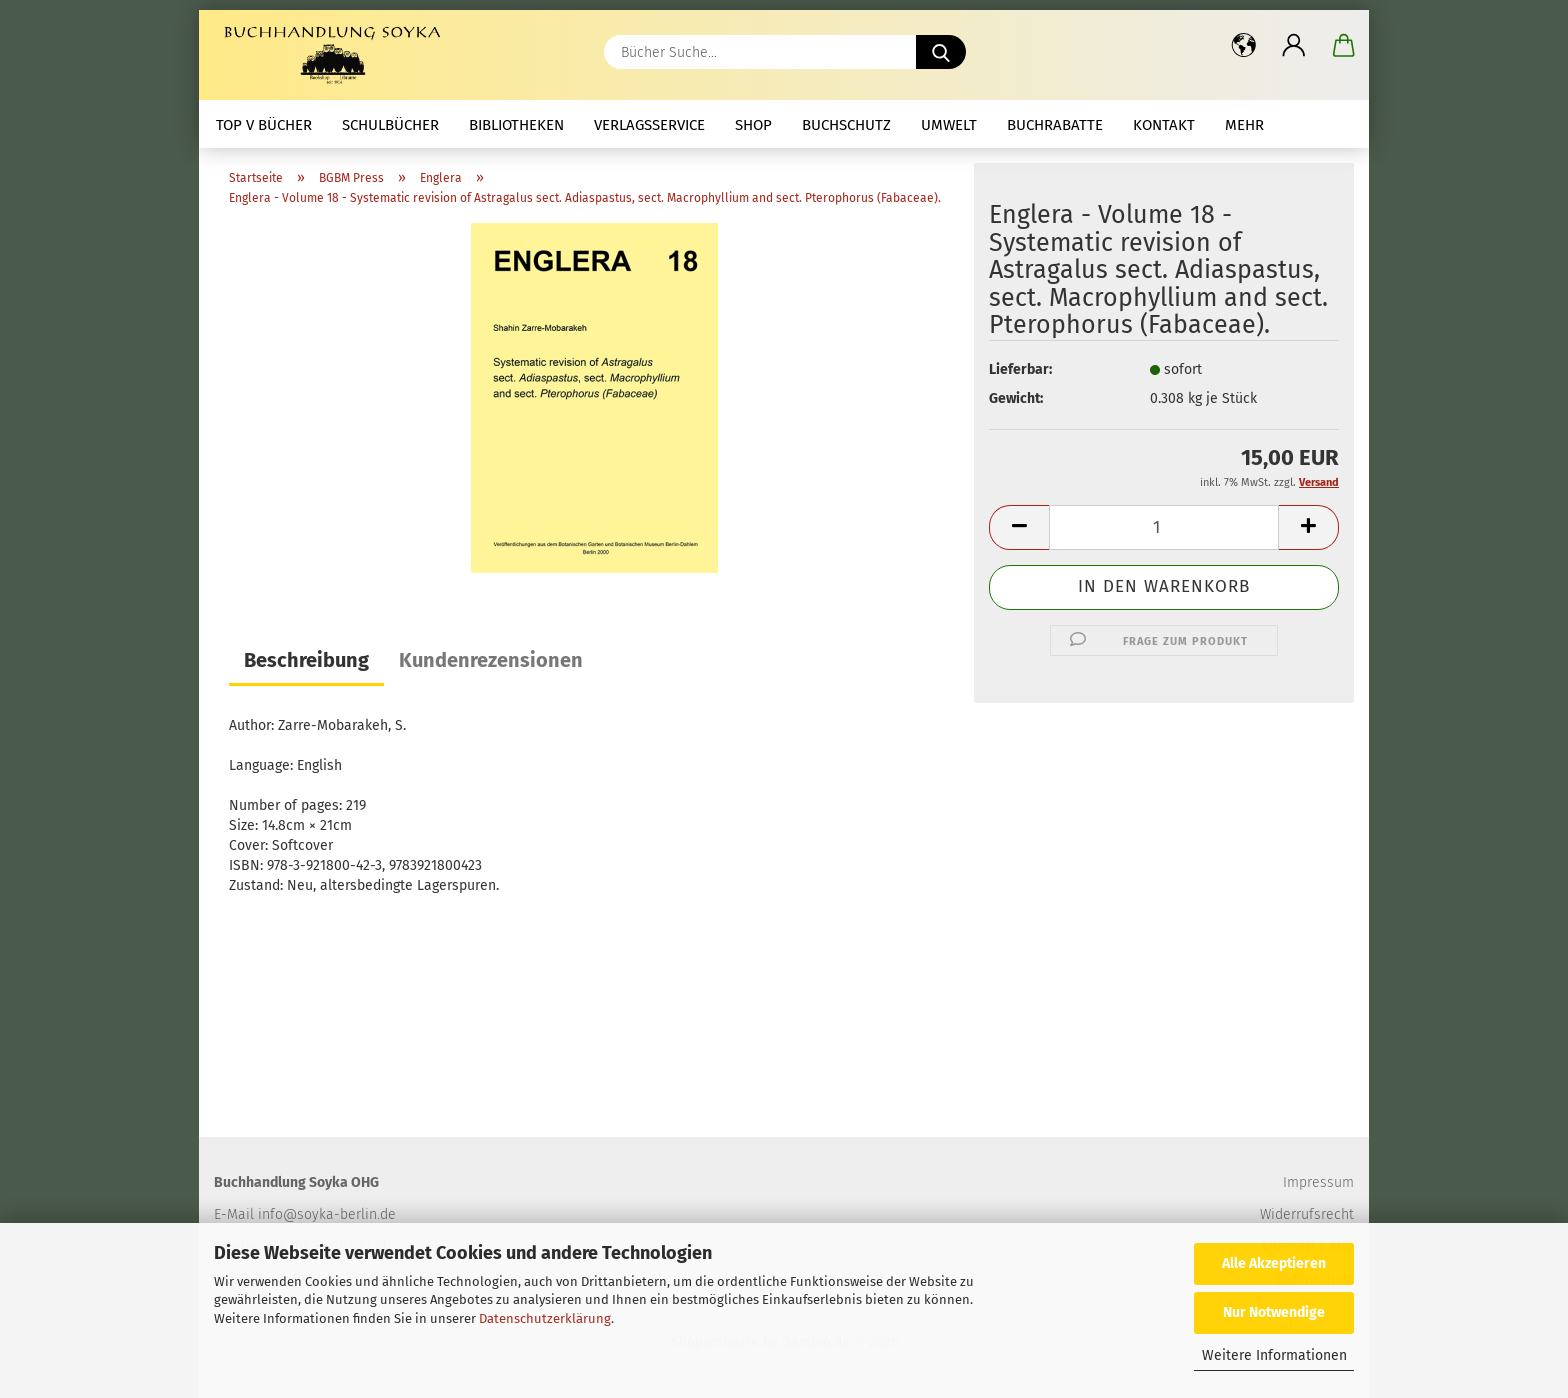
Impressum (1318, 1182)
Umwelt (949, 125)
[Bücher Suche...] (941, 52)
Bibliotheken (516, 125)
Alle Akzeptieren (1274, 1263)
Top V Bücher (264, 125)
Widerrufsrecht (1307, 1214)
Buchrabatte (1055, 125)
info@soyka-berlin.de (327, 1214)
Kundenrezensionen (491, 660)
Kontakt (1164, 125)
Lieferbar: (1020, 369)
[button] (1244, 45)
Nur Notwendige (1274, 1312)
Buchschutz (846, 125)
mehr (1244, 125)
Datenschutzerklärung (545, 1318)
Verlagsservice (649, 125)
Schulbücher (390, 125)
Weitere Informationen (1274, 1355)
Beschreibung (306, 660)
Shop (753, 125)
